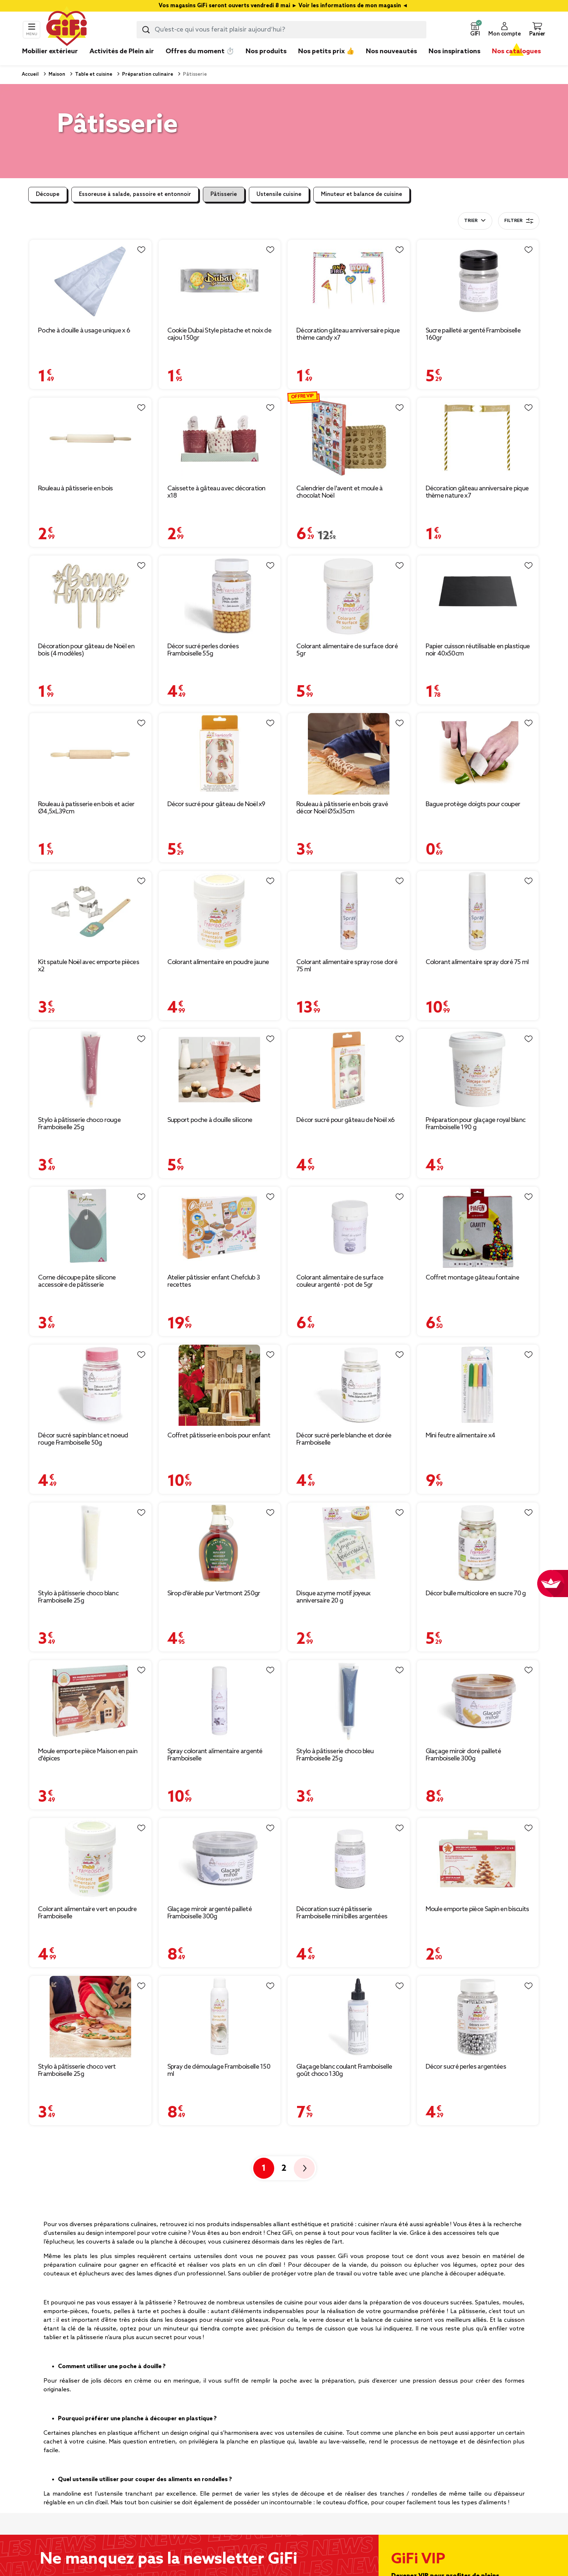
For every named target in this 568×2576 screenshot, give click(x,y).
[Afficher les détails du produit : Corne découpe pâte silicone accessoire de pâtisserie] (90, 1227)
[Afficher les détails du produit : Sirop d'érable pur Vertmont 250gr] (220, 1543)
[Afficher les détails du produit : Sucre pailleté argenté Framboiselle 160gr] (478, 280)
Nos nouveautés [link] (391, 51)
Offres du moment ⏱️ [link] (200, 51)
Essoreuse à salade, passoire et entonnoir (135, 194)
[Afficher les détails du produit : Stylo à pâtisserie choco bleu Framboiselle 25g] (349, 1701)
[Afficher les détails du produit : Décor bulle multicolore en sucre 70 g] (478, 1543)
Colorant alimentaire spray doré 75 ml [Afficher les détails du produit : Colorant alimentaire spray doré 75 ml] (477, 962)
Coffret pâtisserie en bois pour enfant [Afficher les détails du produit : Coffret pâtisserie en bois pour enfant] (218, 1435)
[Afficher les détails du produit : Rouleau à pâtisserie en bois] (90, 438)
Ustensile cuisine (278, 194)
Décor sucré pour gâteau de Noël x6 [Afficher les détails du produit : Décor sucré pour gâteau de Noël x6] (345, 1120)
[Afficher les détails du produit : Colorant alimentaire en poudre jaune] (220, 911)
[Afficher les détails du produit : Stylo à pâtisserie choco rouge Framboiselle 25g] (90, 1069)
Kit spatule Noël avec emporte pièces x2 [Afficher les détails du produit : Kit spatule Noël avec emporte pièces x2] (88, 966)
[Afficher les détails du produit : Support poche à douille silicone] (220, 1069)
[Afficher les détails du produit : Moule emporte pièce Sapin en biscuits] (478, 1858)
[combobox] (281, 29)
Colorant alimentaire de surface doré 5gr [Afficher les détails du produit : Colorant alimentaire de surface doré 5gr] (347, 650)
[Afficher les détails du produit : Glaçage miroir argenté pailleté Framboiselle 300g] (220, 1858)
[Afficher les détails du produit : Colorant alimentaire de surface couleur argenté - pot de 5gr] (349, 1227)
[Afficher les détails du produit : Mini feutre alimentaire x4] (478, 1385)
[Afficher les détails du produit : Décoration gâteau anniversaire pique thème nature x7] (478, 438)
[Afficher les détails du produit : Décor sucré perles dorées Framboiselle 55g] (220, 596)
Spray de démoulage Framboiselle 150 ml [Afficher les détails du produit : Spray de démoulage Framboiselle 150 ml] (219, 2070)
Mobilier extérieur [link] (50, 51)
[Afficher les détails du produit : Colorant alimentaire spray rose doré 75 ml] (349, 911)
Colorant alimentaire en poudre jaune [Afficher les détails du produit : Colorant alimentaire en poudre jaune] (218, 962)
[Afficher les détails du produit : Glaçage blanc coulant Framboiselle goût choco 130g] (349, 2016)
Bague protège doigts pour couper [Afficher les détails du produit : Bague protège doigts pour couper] (473, 804)
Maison (56, 74)
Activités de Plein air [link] (121, 51)
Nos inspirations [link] (454, 51)
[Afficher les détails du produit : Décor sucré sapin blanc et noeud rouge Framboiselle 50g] (90, 1385)
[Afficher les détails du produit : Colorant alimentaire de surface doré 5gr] (349, 596)
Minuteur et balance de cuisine (361, 194)
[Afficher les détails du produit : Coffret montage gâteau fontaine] (478, 1227)
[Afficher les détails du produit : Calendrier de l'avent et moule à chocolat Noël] (349, 438)
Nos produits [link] (266, 51)
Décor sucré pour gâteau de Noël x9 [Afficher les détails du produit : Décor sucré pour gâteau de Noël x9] (216, 804)
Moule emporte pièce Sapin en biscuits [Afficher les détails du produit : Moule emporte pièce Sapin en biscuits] (477, 1909)
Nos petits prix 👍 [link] (326, 51)
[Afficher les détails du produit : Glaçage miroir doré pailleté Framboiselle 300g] (478, 1701)
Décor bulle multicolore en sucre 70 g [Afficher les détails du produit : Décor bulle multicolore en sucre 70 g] (476, 1593)
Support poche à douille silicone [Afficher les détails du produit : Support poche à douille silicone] (209, 1120)
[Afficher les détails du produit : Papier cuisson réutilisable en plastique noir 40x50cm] (478, 596)
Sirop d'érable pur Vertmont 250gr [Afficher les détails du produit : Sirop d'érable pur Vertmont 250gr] (213, 1593)
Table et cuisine (93, 74)
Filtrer (518, 221)
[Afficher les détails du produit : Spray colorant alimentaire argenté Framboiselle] (220, 1701)
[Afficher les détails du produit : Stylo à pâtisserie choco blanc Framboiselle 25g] (90, 1543)
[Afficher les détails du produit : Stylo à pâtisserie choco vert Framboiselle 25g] (90, 2016)
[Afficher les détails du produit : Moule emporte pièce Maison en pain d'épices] (90, 1701)
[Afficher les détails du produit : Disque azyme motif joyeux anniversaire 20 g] (349, 1543)
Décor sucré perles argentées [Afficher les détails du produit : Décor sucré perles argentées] (466, 2066)
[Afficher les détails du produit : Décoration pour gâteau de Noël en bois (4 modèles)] (90, 596)
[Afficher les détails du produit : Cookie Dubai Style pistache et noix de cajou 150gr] (220, 280)
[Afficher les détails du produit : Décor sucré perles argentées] (478, 2016)
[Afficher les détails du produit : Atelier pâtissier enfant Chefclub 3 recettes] (220, 1227)
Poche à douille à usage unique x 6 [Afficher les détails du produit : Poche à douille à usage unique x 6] (84, 330)
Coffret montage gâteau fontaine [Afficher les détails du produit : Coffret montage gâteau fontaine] (472, 1277)
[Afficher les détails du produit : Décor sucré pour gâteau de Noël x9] (220, 754)
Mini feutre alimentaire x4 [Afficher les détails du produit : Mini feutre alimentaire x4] (461, 1435)
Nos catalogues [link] (516, 51)
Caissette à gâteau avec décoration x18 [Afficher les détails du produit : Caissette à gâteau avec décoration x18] (216, 492)
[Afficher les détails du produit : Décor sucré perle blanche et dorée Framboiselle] (349, 1385)
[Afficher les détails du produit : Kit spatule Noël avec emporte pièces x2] (90, 911)
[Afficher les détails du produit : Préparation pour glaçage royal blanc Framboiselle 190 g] (478, 1069)
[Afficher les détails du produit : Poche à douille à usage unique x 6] (90, 280)
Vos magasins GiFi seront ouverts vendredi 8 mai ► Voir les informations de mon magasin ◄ (284, 6)
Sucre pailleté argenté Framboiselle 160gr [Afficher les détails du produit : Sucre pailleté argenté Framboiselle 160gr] (473, 334)
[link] (266, 62)
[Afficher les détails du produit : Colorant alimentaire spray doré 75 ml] (478, 911)
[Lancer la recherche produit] (146, 29)
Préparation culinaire (147, 74)
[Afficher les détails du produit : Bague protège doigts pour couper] (478, 754)
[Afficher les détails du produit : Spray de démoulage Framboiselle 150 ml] (220, 2016)
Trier (470, 220)
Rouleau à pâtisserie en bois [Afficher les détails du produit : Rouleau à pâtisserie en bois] (75, 488)
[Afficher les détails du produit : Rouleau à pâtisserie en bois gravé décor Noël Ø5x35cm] (349, 754)
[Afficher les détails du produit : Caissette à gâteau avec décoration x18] (220, 438)
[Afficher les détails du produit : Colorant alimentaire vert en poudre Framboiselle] (90, 1858)
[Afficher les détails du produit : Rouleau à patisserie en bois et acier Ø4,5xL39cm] (90, 754)
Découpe (47, 194)
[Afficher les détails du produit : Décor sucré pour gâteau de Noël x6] (349, 1069)
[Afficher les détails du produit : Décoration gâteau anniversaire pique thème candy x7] (349, 280)
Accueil (30, 74)
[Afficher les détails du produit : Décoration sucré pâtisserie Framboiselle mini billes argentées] (349, 1858)
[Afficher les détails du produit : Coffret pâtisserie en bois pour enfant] (220, 1385)
